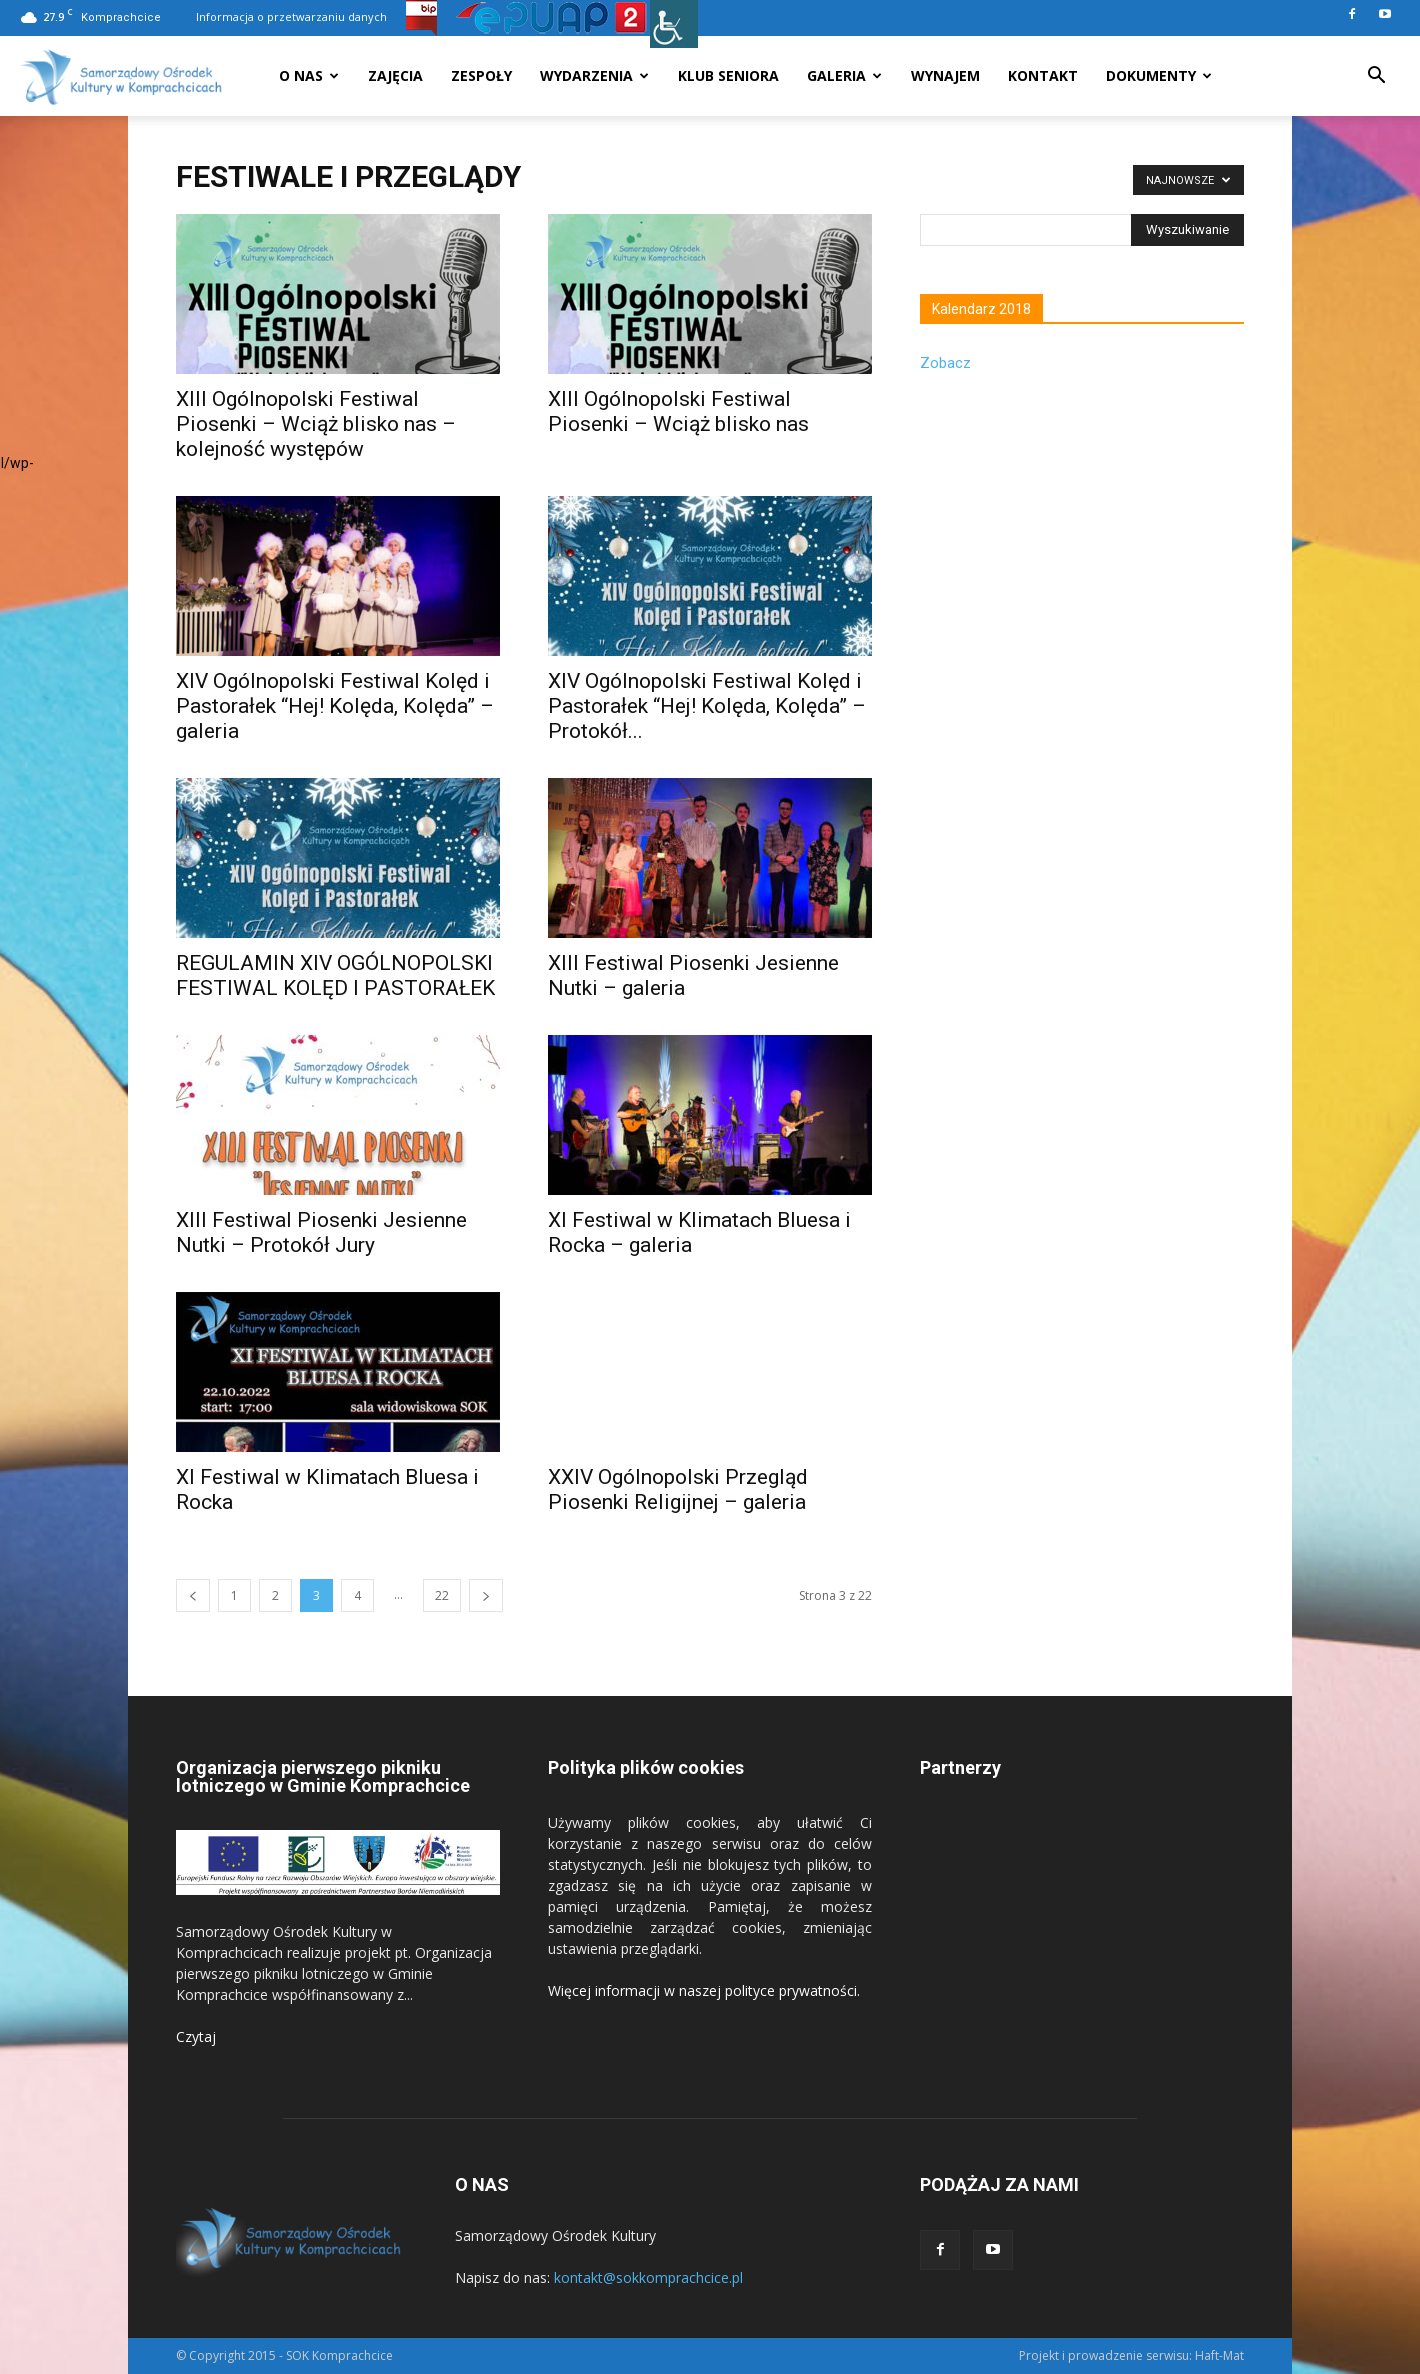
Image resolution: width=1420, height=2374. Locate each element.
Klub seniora (728, 75)
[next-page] (486, 1595)
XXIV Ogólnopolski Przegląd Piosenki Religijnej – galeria (678, 1489)
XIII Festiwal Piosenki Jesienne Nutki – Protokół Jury (321, 1232)
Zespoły (481, 75)
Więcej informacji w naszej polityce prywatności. (704, 1990)
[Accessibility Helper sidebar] (674, 24)
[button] (1376, 77)
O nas (309, 75)
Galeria (844, 75)
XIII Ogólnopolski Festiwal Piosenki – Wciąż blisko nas (678, 411)
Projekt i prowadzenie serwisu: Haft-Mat (1131, 2355)
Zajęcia (395, 75)
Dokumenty (1159, 75)
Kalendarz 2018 (981, 309)
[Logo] (121, 76)
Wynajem (945, 75)
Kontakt (1043, 75)
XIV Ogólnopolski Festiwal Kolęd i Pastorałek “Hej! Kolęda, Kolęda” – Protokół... (707, 706)
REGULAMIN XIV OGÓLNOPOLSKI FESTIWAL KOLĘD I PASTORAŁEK (335, 975)
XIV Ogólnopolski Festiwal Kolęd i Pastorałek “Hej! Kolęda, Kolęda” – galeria (335, 706)
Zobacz (945, 363)
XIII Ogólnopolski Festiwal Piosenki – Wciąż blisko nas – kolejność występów (316, 424)
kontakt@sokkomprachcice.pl (648, 2277)
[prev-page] (193, 1595)
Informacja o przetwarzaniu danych (291, 16)
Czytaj (196, 2036)
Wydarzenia (594, 75)
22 (442, 1595)
